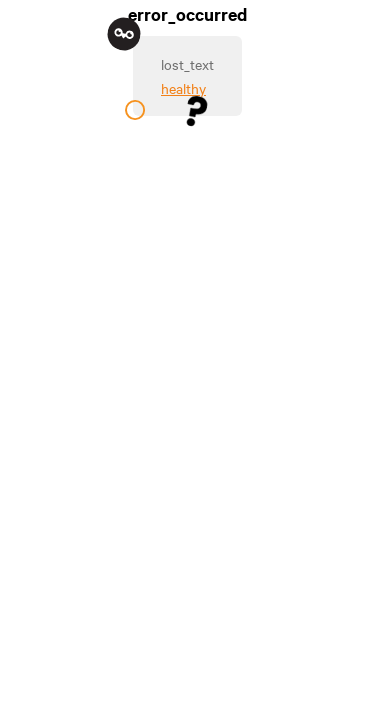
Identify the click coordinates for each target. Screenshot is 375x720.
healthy (183, 88)
